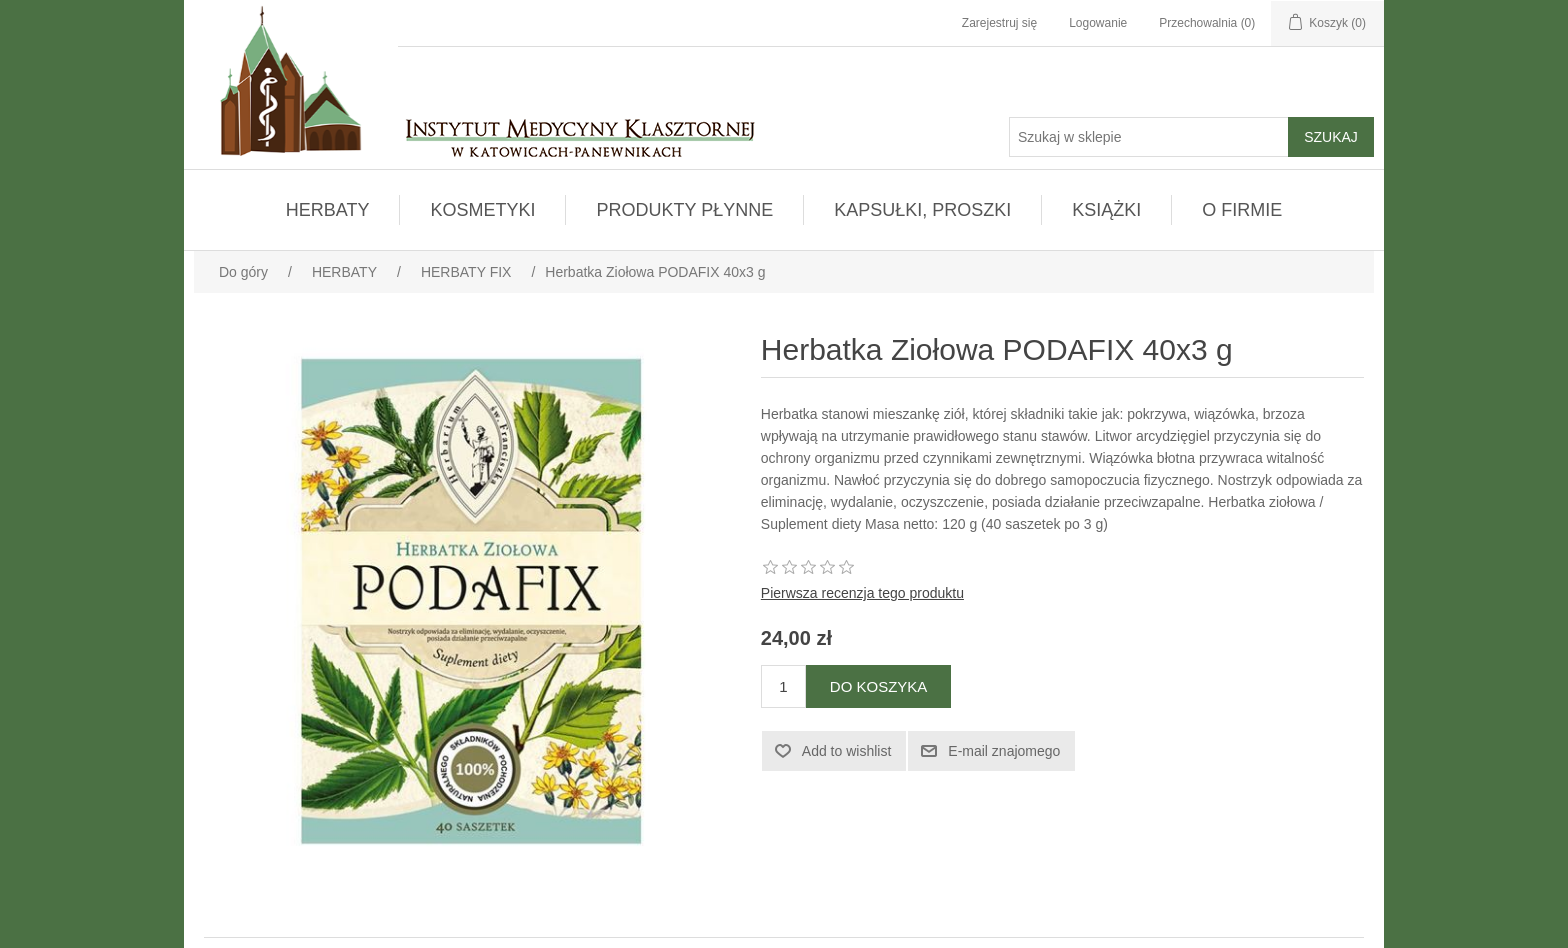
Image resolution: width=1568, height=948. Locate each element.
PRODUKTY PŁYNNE (684, 210)
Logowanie (1098, 23)
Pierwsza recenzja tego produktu (862, 593)
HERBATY (328, 210)
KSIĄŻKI (1106, 210)
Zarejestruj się (999, 23)
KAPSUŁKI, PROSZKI (922, 210)
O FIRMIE (1242, 210)
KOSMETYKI (482, 210)
